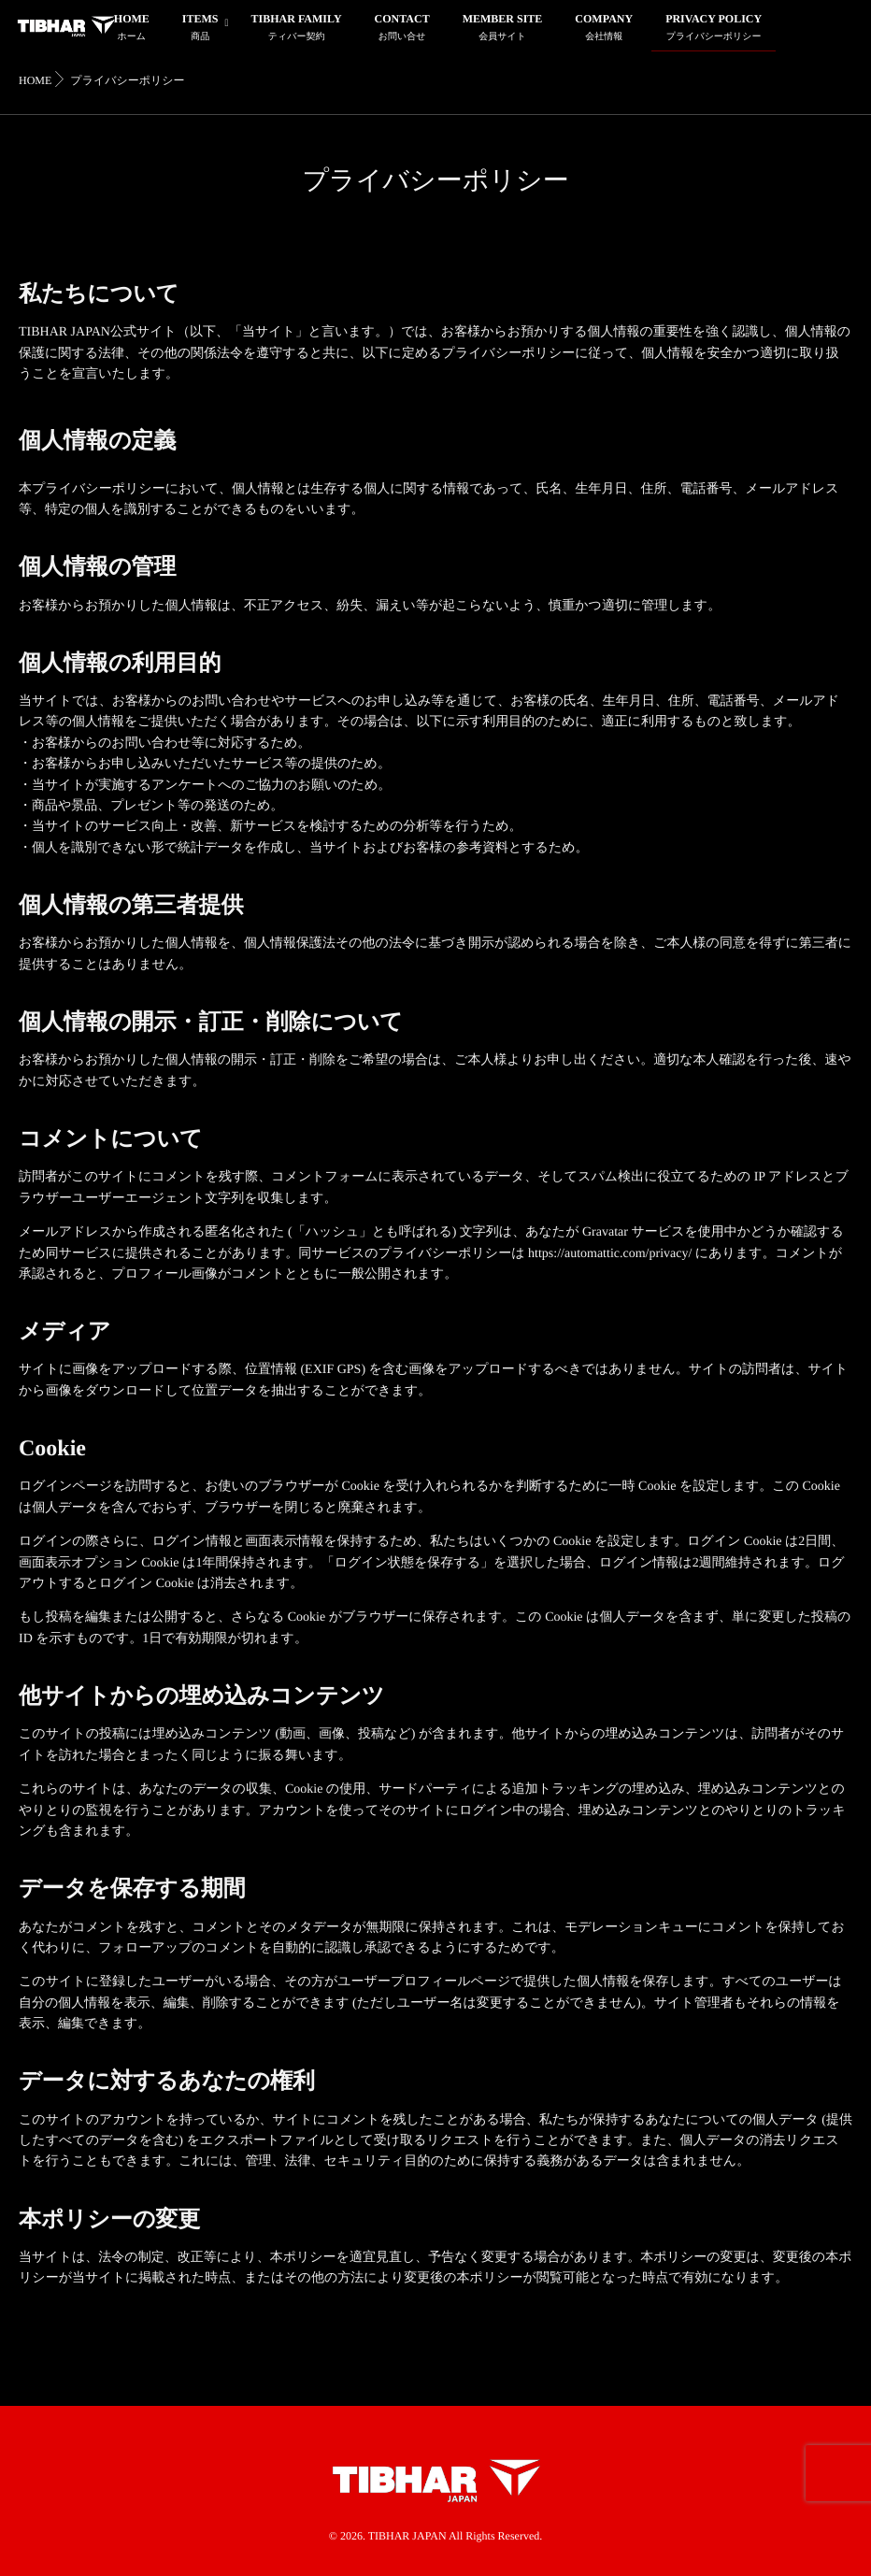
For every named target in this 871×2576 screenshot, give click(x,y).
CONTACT (402, 29)
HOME (132, 29)
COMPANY (604, 29)
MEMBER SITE (503, 29)
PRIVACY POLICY (713, 29)
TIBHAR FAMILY (296, 29)
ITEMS (200, 29)
